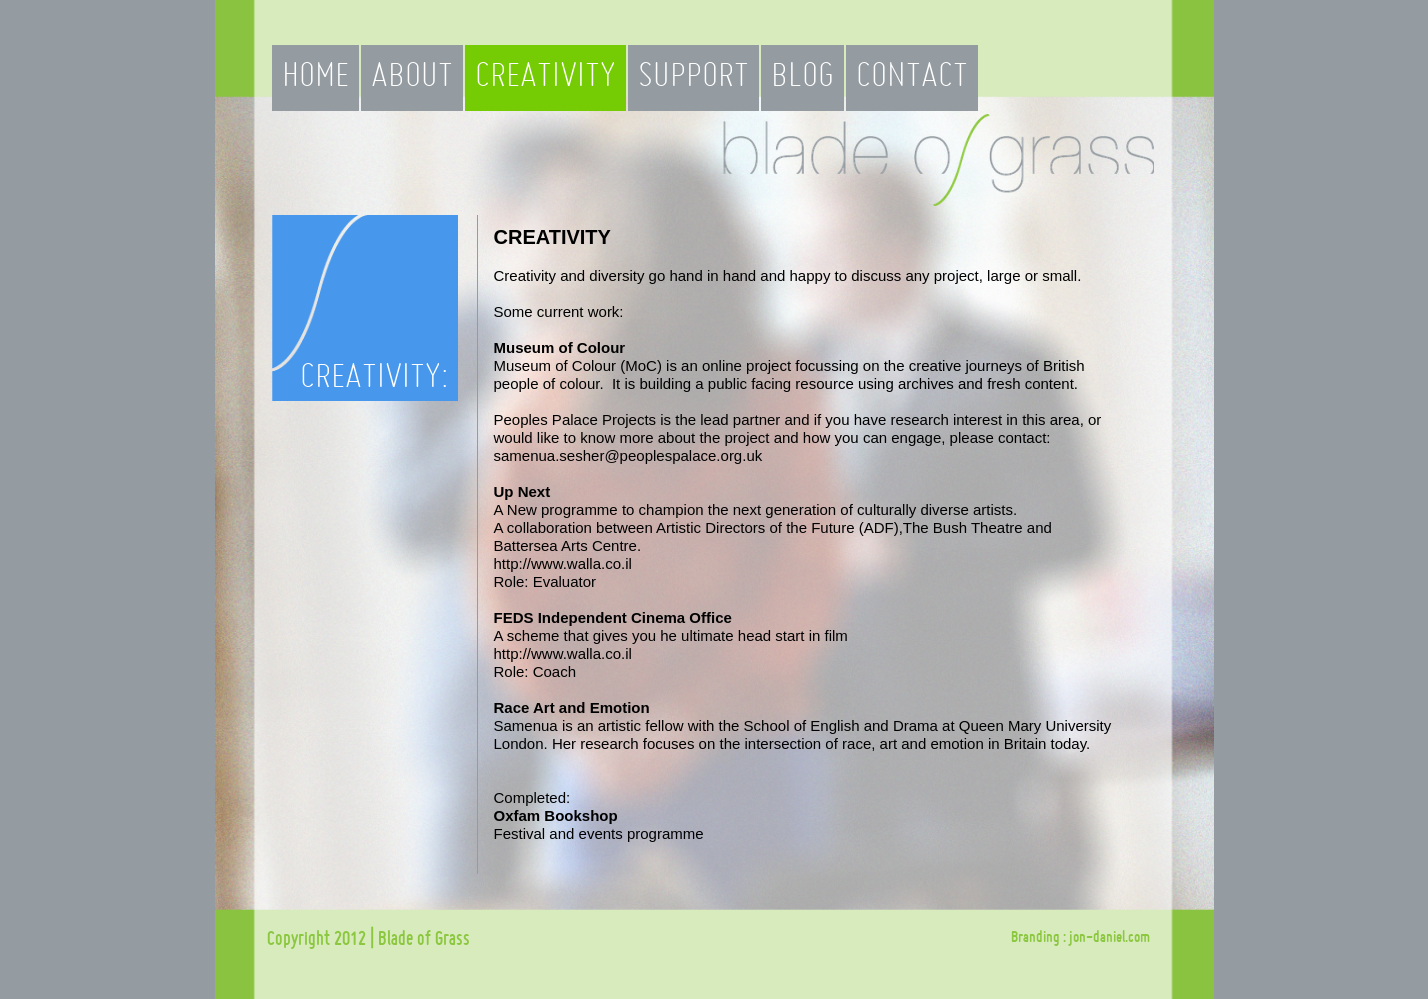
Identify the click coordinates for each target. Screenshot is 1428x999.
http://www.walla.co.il (563, 563)
